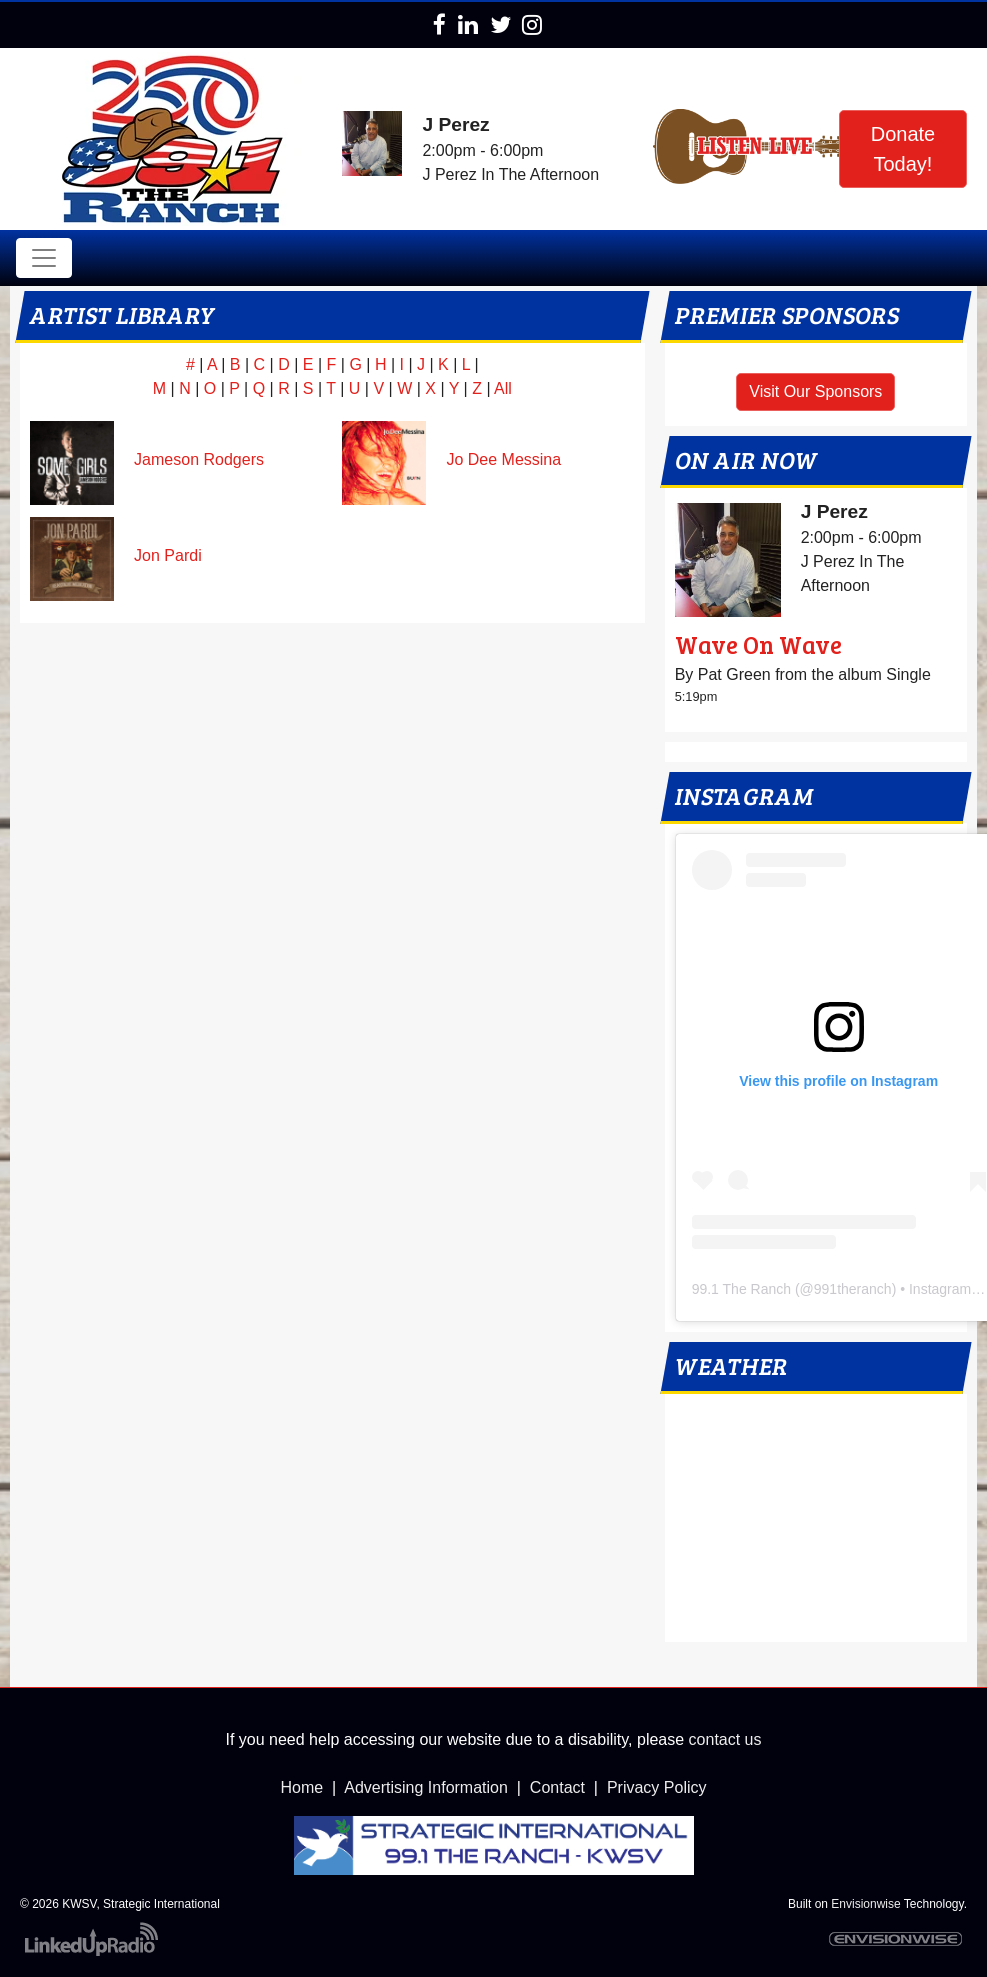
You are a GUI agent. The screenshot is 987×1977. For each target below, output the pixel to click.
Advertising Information (426, 1787)
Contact (557, 1787)
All (503, 388)
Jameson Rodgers (199, 459)
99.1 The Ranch (741, 1289)
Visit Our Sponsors (815, 391)
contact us (725, 1739)
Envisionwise (865, 1904)
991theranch (853, 1289)
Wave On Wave (758, 644)
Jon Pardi (168, 555)
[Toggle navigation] (44, 258)
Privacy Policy (657, 1787)
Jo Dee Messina (503, 459)
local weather (816, 1622)
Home (302, 1787)
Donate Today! (903, 149)
